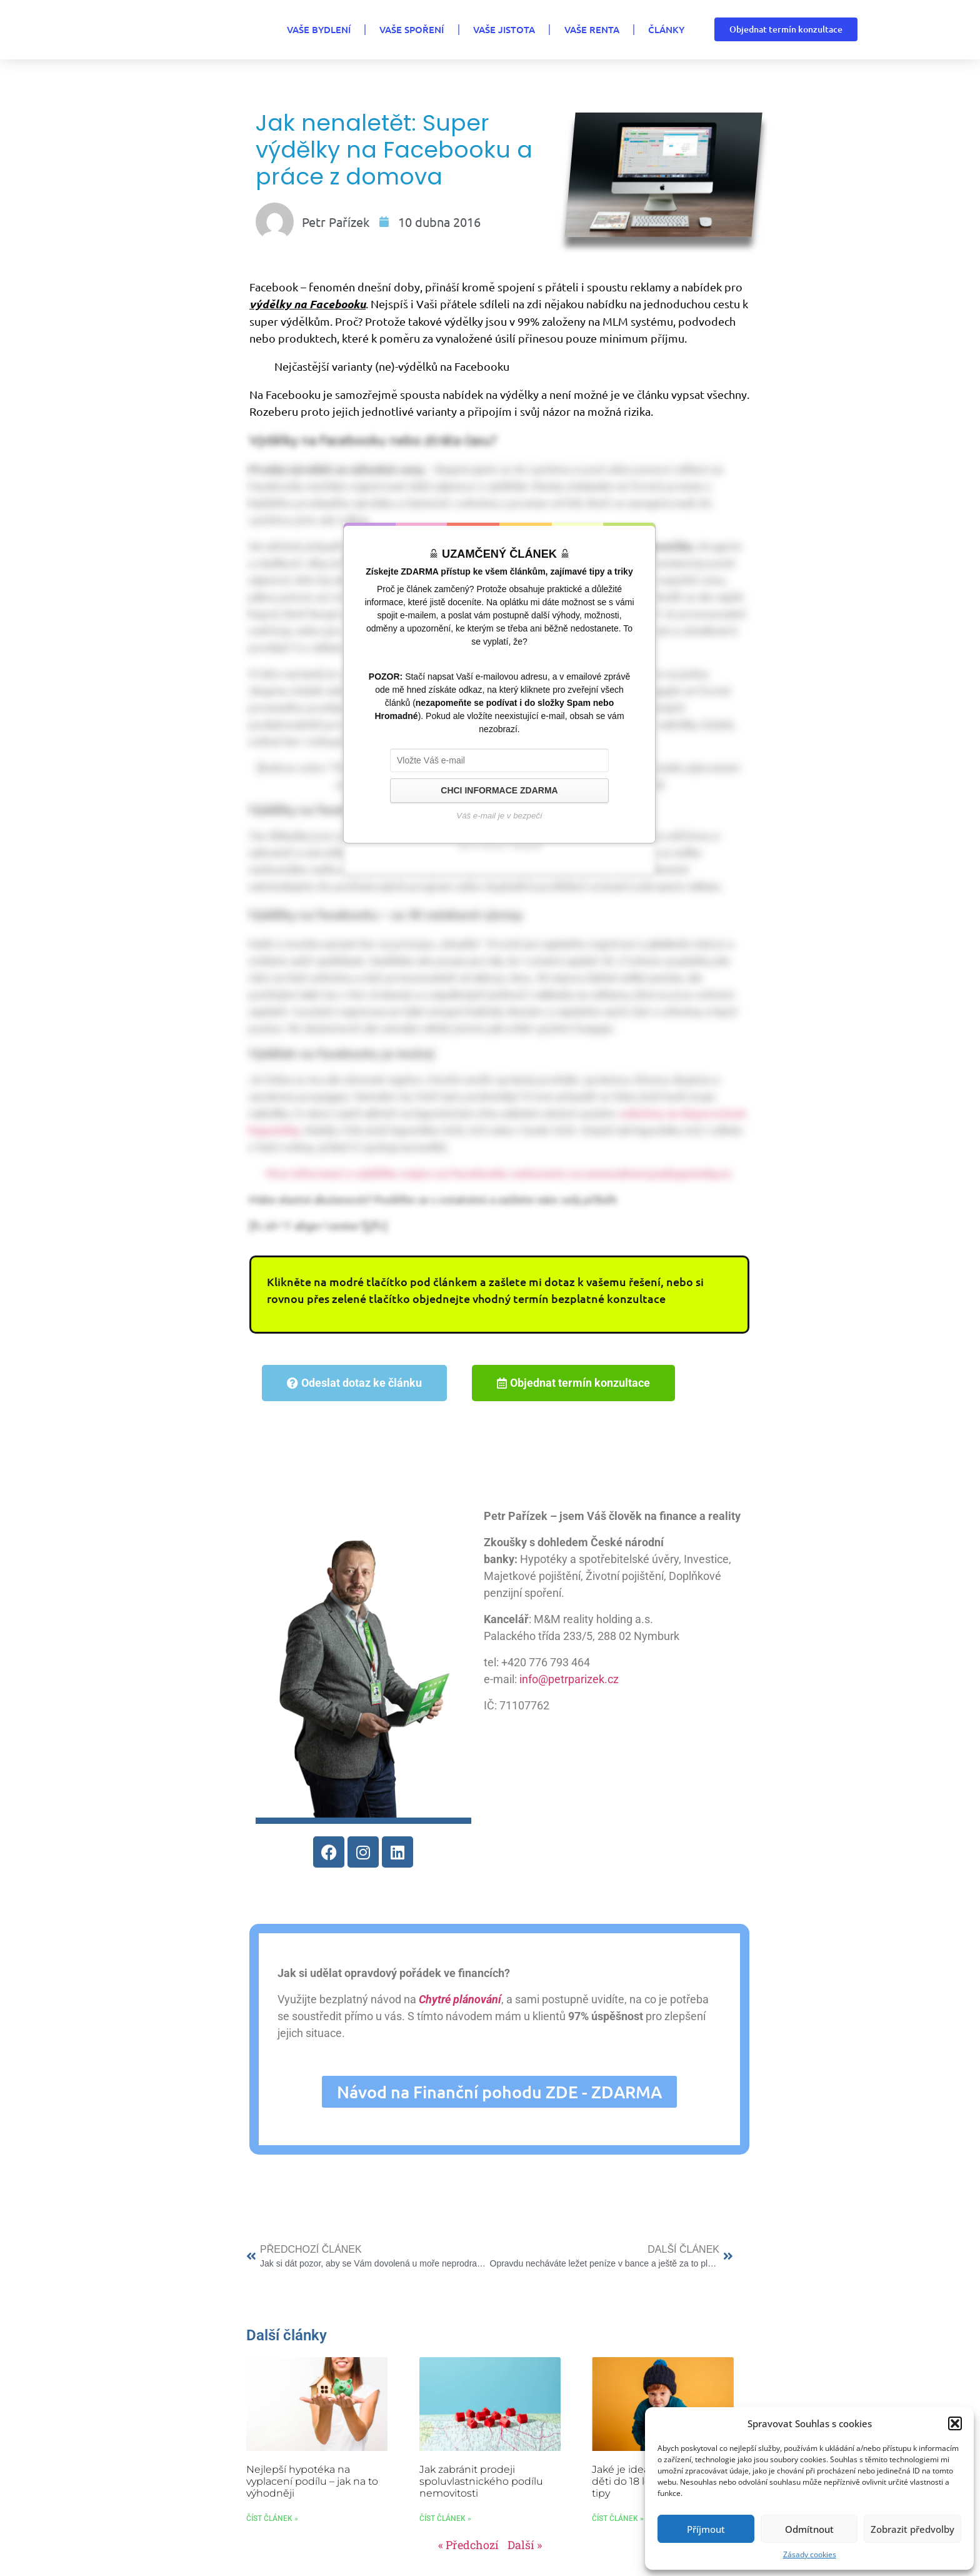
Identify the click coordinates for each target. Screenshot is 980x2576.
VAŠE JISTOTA (486, 29)
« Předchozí (468, 2540)
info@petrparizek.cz (565, 1679)
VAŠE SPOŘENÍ (391, 29)
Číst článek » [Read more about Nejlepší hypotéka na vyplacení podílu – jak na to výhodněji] (272, 2514)
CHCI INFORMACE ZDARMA (499, 790)
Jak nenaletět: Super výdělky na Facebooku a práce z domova (394, 150)
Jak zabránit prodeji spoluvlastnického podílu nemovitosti (481, 2477)
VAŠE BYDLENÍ (296, 29)
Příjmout (706, 2529)
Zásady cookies (809, 2554)
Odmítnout (809, 2529)
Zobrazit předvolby (912, 2529)
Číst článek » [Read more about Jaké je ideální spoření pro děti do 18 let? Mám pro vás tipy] (618, 2514)
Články (652, 29)
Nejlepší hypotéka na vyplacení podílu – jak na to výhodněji (312, 2477)
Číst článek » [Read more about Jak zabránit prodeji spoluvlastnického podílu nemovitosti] (445, 2514)
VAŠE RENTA (575, 29)
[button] (955, 2423)
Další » (525, 2540)
